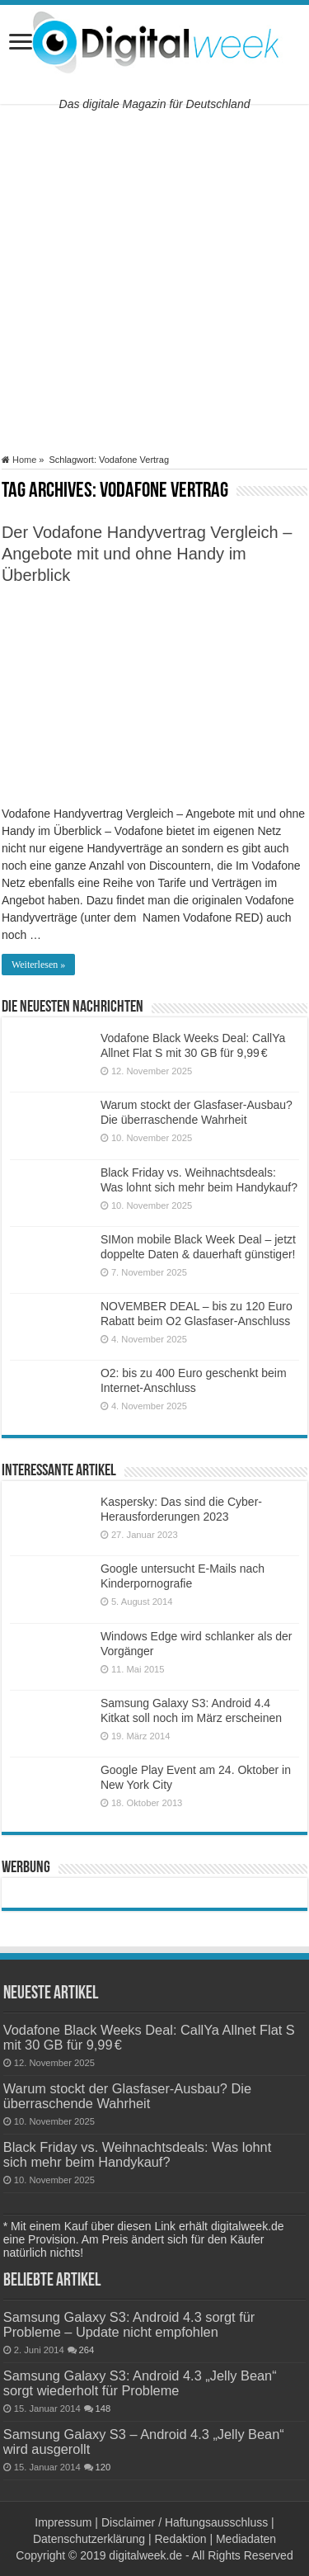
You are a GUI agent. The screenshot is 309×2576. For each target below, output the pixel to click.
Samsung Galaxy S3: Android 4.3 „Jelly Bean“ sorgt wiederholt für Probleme (140, 2383)
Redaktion (180, 2538)
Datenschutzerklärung (89, 2538)
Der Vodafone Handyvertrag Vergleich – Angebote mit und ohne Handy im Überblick (147, 553)
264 (87, 2350)
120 (103, 2467)
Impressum (63, 2522)
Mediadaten (246, 2538)
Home (19, 460)
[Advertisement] (154, 279)
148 (103, 2408)
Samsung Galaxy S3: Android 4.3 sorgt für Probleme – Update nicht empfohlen (129, 2324)
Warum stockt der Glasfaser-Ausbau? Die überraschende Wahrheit (127, 2096)
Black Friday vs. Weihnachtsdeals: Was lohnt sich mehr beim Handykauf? (137, 2154)
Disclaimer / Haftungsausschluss (184, 2522)
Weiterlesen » (38, 964)
